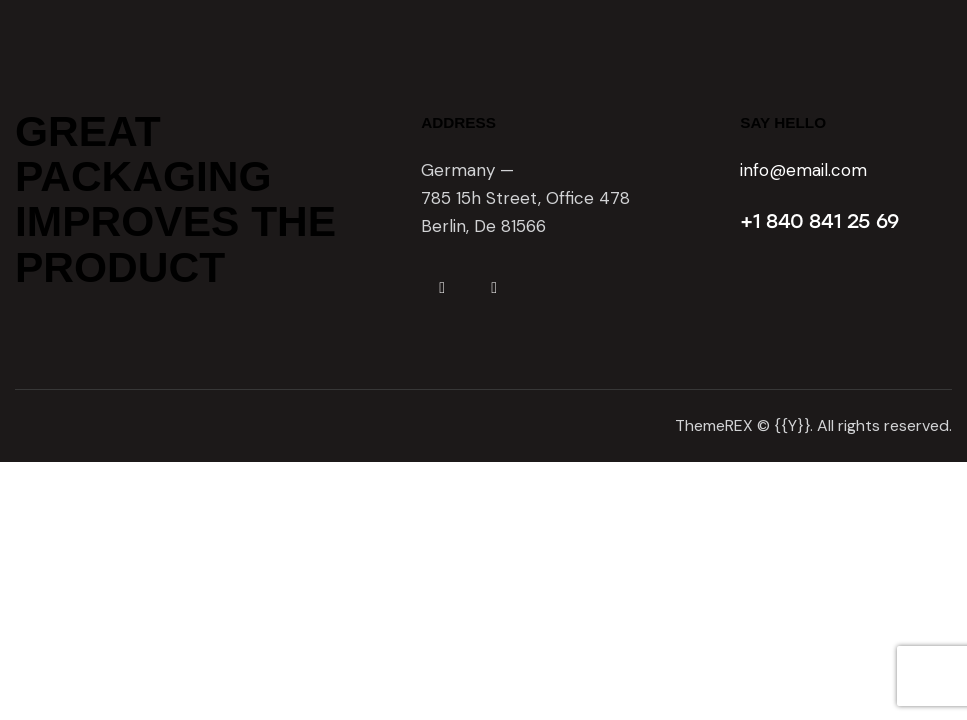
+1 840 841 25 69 (819, 221)
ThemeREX (714, 425)
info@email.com (803, 170)
